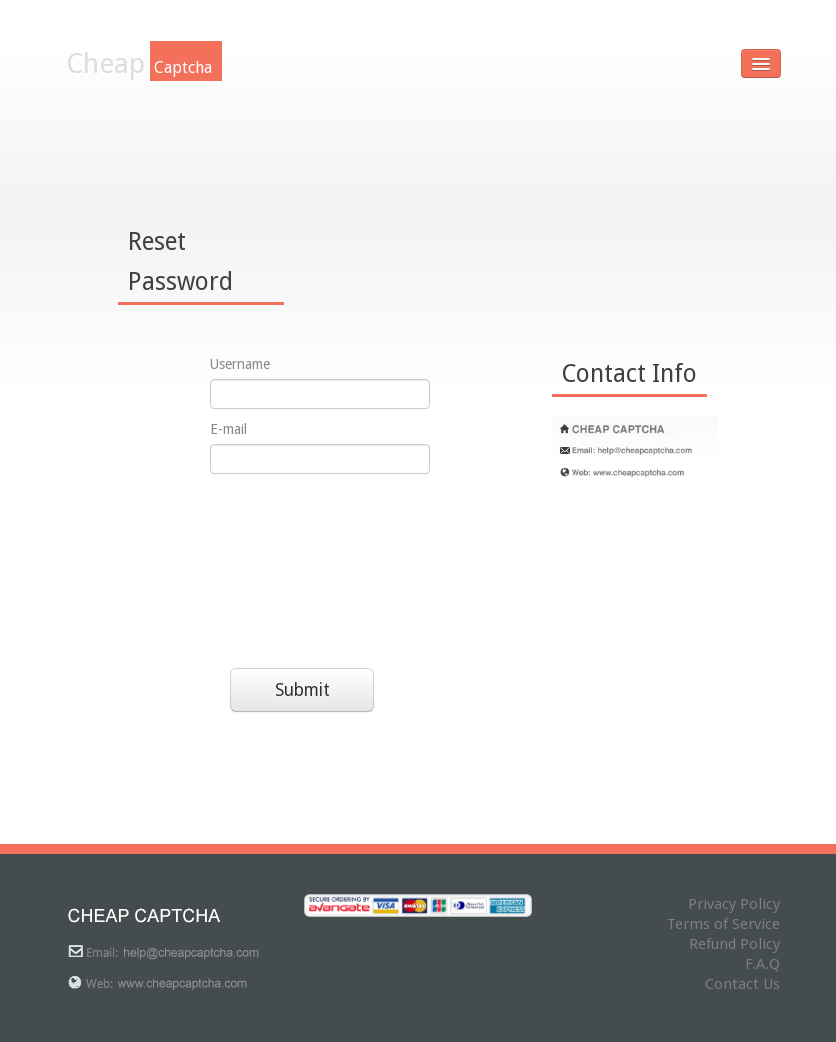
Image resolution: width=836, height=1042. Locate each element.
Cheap (144, 63)
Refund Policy (734, 944)
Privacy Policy (734, 904)
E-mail (228, 429)
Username (240, 364)
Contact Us (742, 984)
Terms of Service (723, 924)
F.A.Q (762, 964)
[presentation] (292, 566)
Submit (302, 690)
